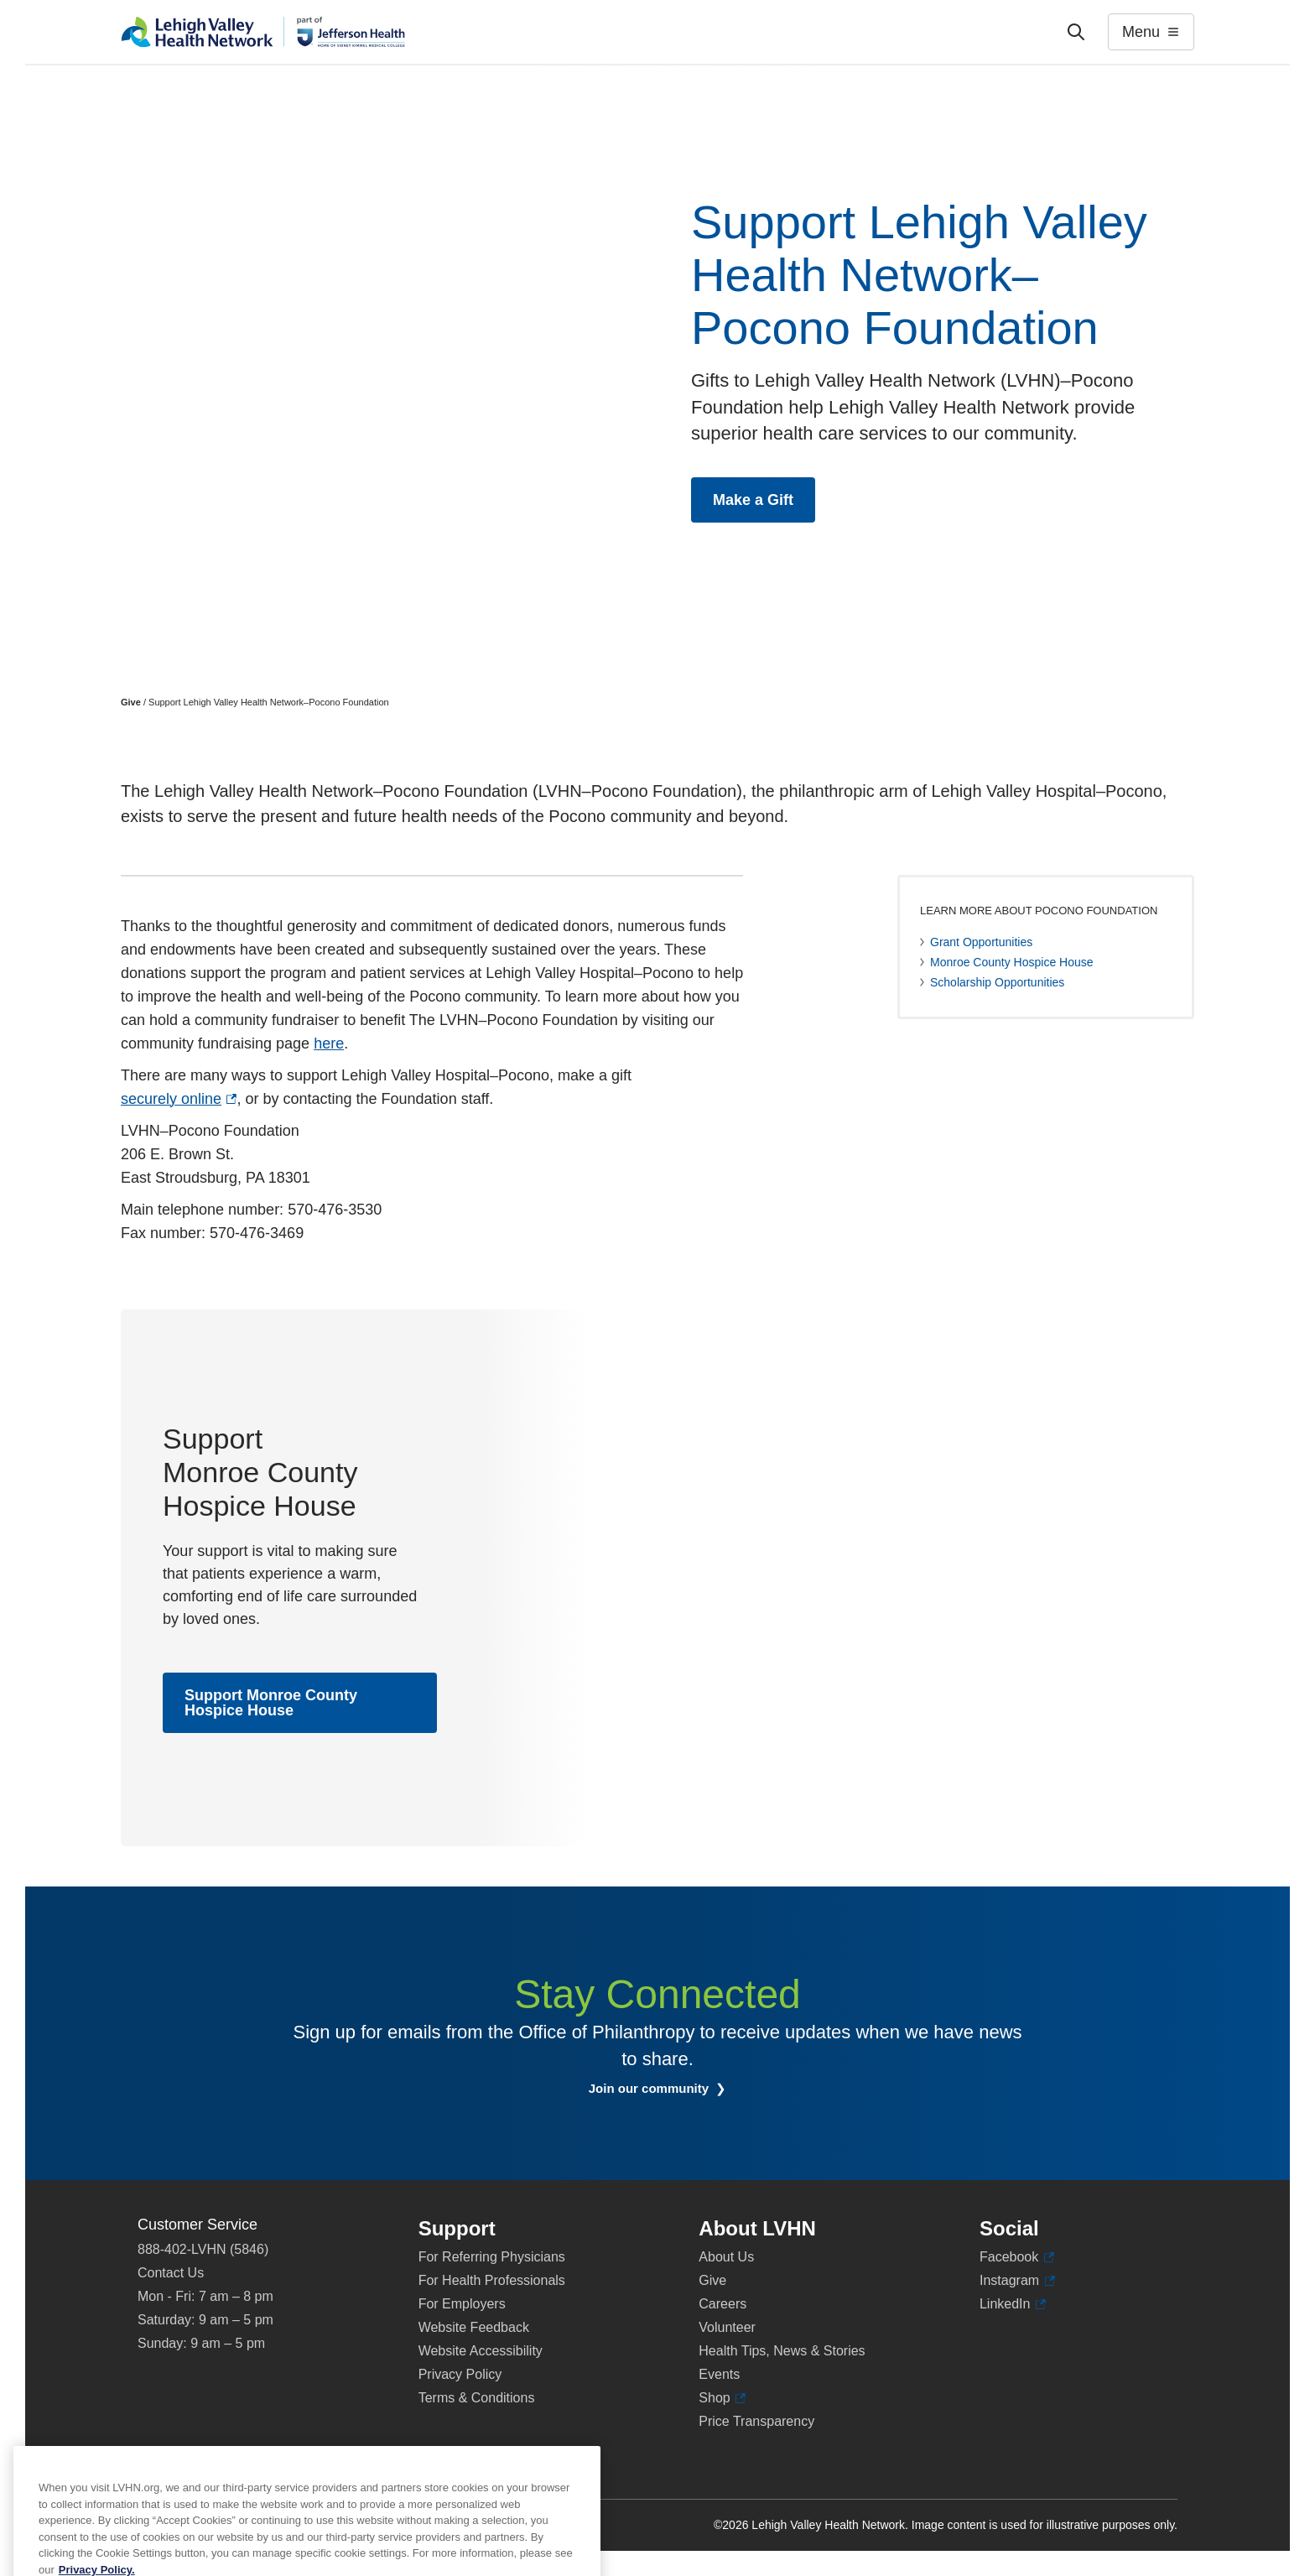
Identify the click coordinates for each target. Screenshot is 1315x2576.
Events (719, 2374)
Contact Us (171, 2273)
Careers (722, 2304)
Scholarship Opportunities (997, 982)
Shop (722, 2398)
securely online (178, 1099)
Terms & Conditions (476, 2398)
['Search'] (1076, 31)
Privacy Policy (460, 2374)
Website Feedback (473, 2327)
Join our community (670, 2088)
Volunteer (727, 2327)
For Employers (462, 2304)
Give (131, 702)
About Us (726, 2257)
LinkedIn (1013, 2304)
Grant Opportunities (981, 942)
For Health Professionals (491, 2280)
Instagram (1017, 2281)
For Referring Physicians (491, 2257)
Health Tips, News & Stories (782, 2351)
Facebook (1017, 2257)
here (329, 1043)
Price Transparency (756, 2421)
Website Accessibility (480, 2351)
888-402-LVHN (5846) (203, 2249)
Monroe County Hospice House (1012, 962)
